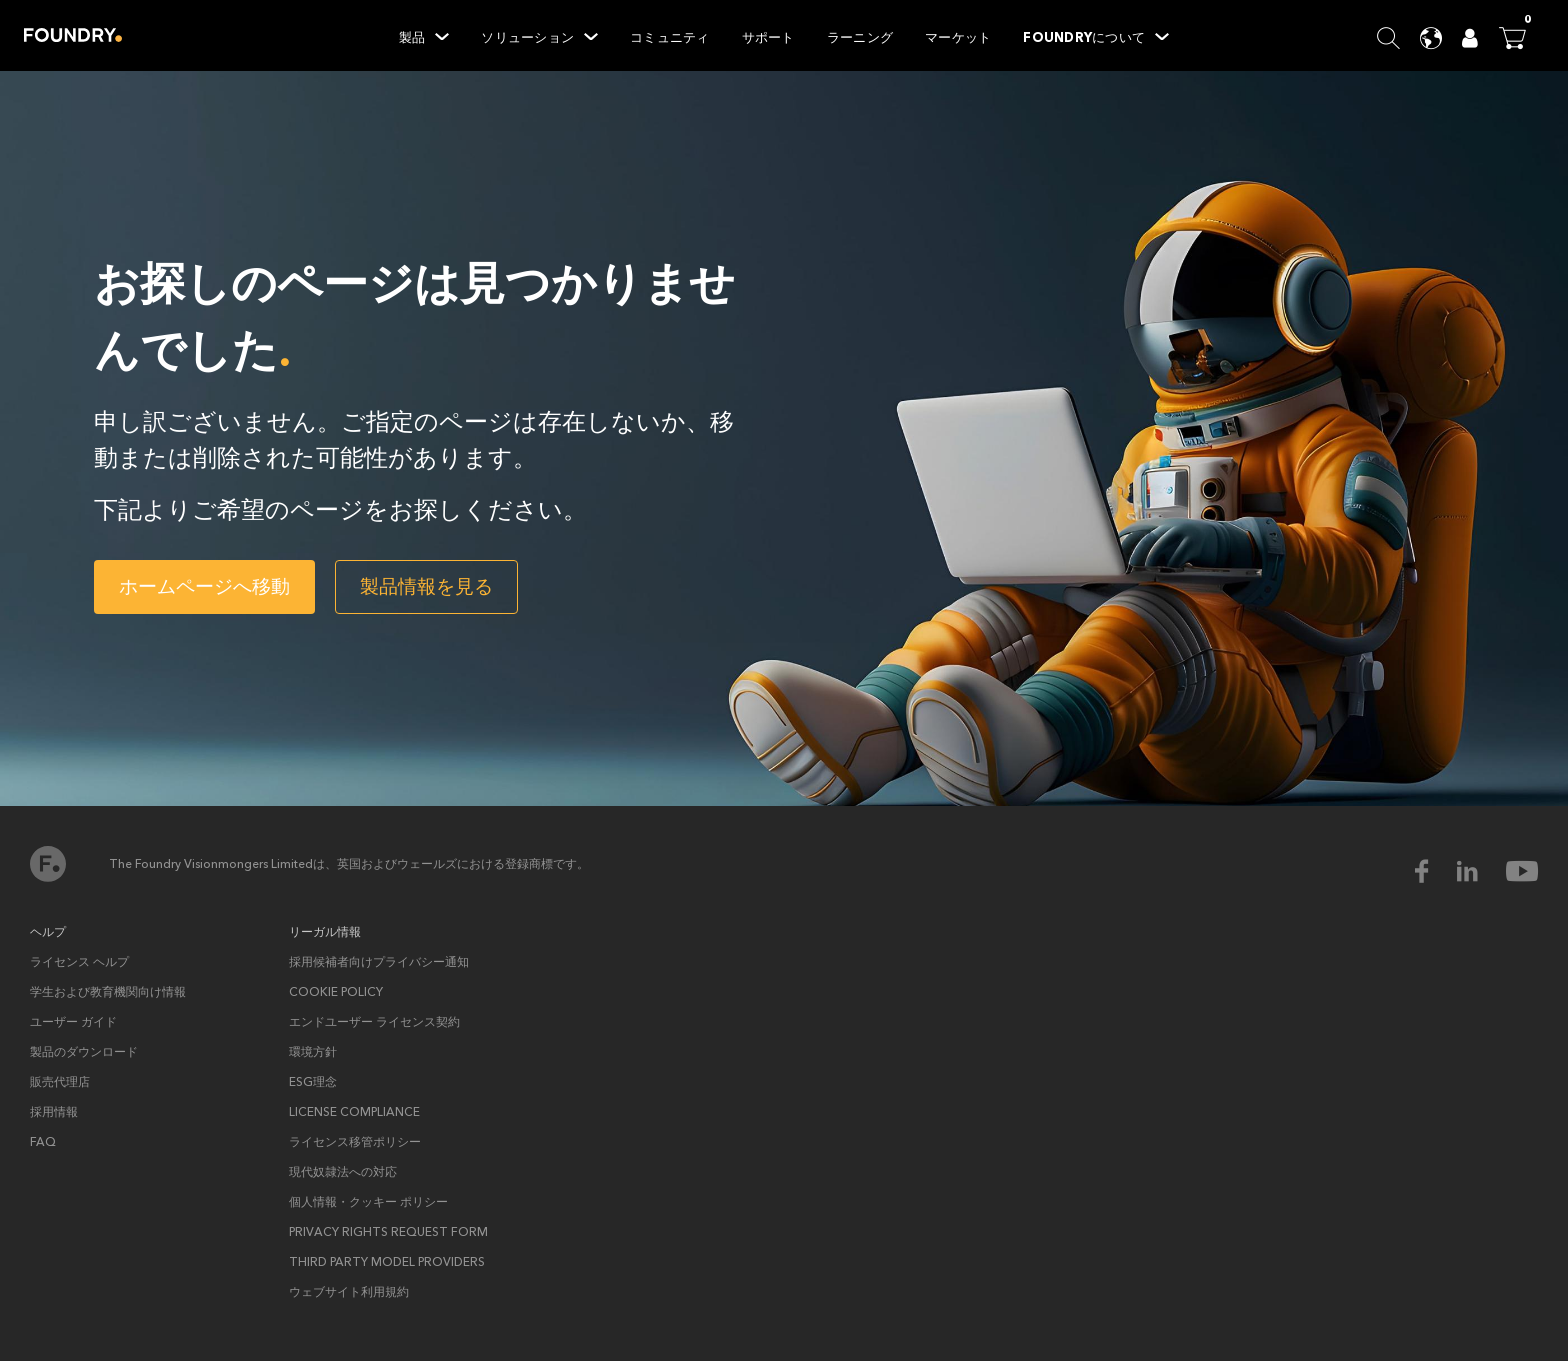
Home (73, 35)
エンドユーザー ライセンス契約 (374, 1022)
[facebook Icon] (1434, 871)
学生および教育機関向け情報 (108, 992)
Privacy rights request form (388, 1232)
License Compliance (354, 1112)
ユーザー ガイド (73, 1022)
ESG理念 (313, 1082)
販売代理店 (60, 1082)
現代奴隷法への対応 (343, 1172)
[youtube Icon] (1522, 871)
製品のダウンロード (84, 1052)
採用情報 (54, 1112)
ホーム (48, 864)
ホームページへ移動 (204, 586)
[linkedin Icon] (1480, 871)
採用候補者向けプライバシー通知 (379, 962)
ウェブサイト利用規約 (349, 1292)
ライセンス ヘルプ (79, 962)
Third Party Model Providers (387, 1262)
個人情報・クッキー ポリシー (368, 1202)
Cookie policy (336, 992)
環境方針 (313, 1052)
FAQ (43, 1142)
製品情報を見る (426, 586)
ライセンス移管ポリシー (355, 1142)
